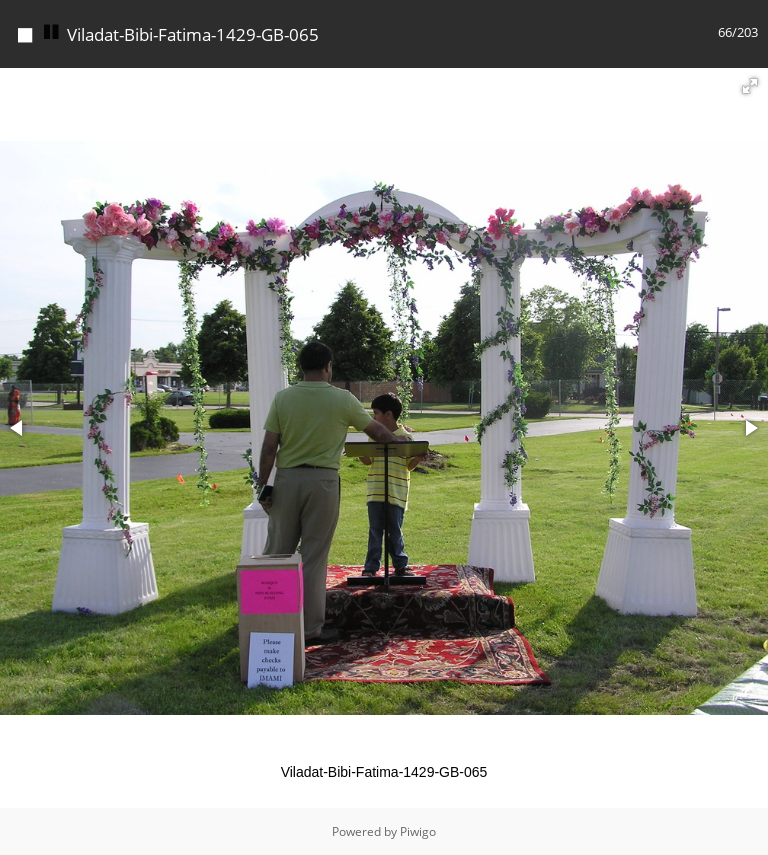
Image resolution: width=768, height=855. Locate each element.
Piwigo (418, 831)
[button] (750, 86)
